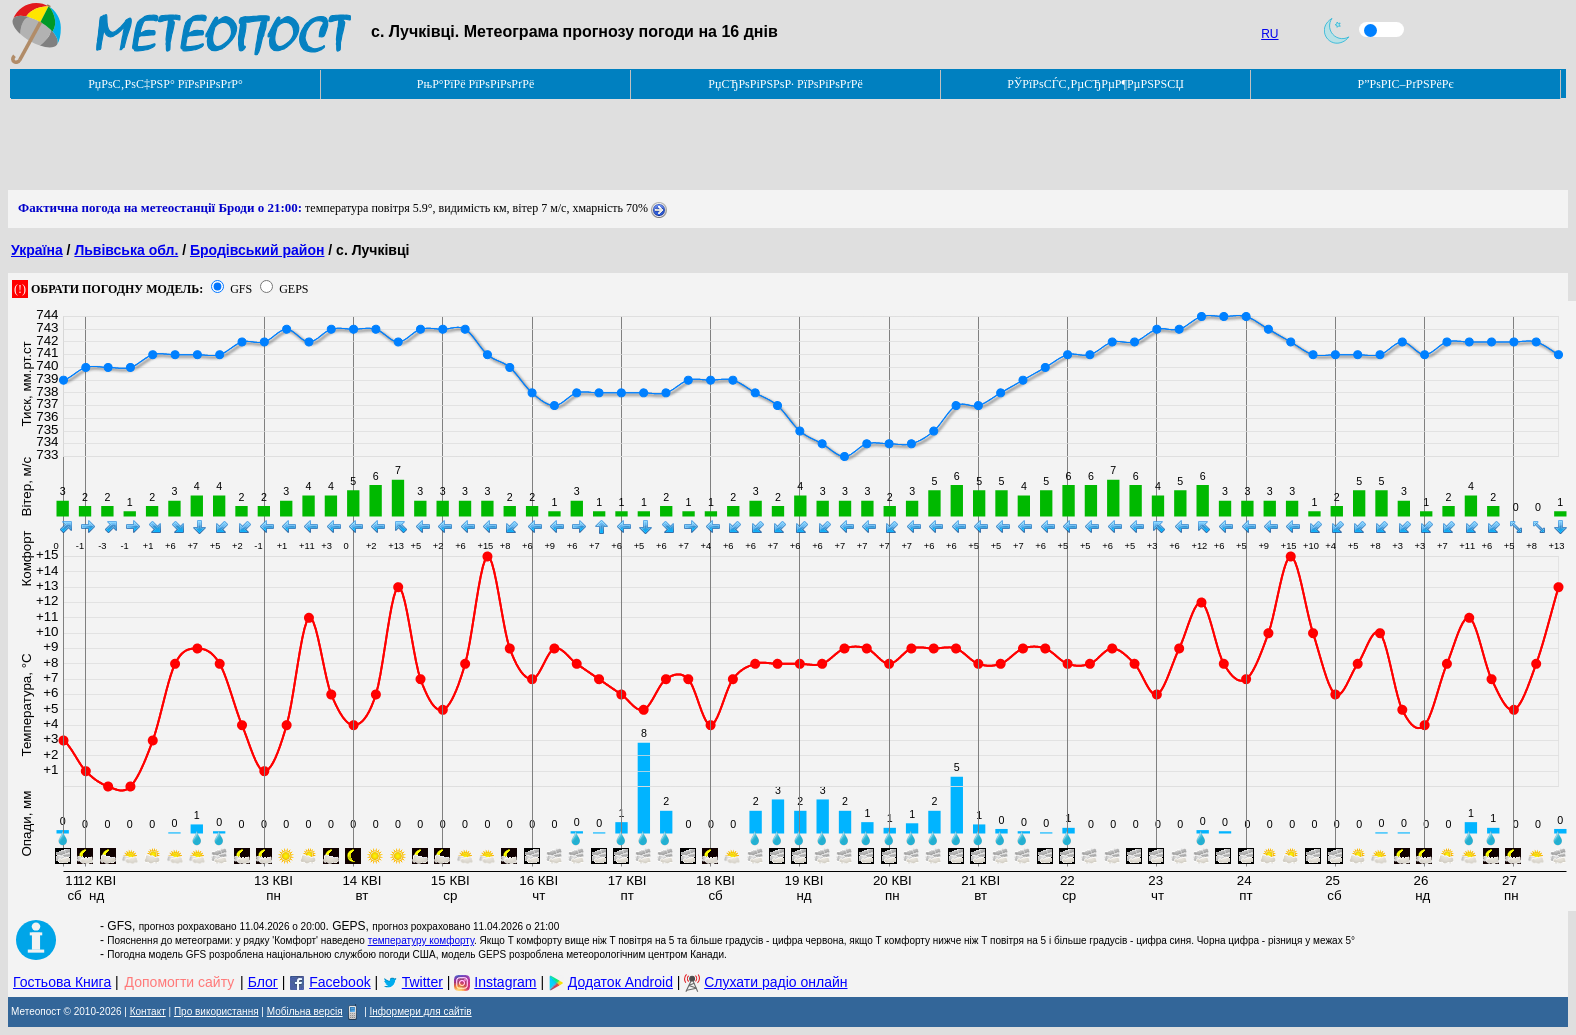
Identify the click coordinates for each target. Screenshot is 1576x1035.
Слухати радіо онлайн (775, 982)
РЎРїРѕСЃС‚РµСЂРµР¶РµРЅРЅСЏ (1095, 84)
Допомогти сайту (180, 982)
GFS (241, 289)
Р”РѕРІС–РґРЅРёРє (1405, 84)
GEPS (293, 289)
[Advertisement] (372, 145)
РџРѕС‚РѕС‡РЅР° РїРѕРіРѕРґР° (165, 84)
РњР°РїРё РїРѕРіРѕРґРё (475, 84)
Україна (37, 250)
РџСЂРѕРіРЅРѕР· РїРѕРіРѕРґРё (785, 84)
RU (1269, 34)
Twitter (422, 982)
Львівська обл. (126, 250)
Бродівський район (257, 250)
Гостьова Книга (62, 982)
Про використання (216, 1011)
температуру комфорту (421, 940)
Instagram (505, 982)
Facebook (339, 982)
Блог (263, 982)
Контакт (148, 1011)
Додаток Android (620, 982)
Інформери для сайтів (421, 1011)
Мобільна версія (305, 1011)
